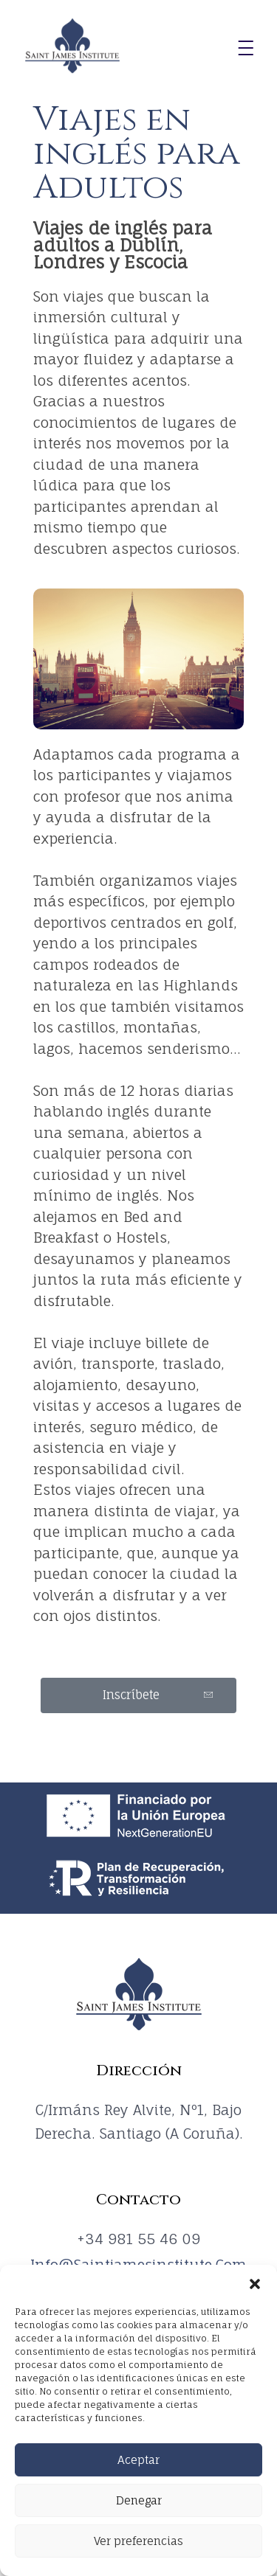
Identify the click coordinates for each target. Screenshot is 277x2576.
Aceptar (138, 2460)
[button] (254, 2283)
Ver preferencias (138, 2541)
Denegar (139, 2500)
